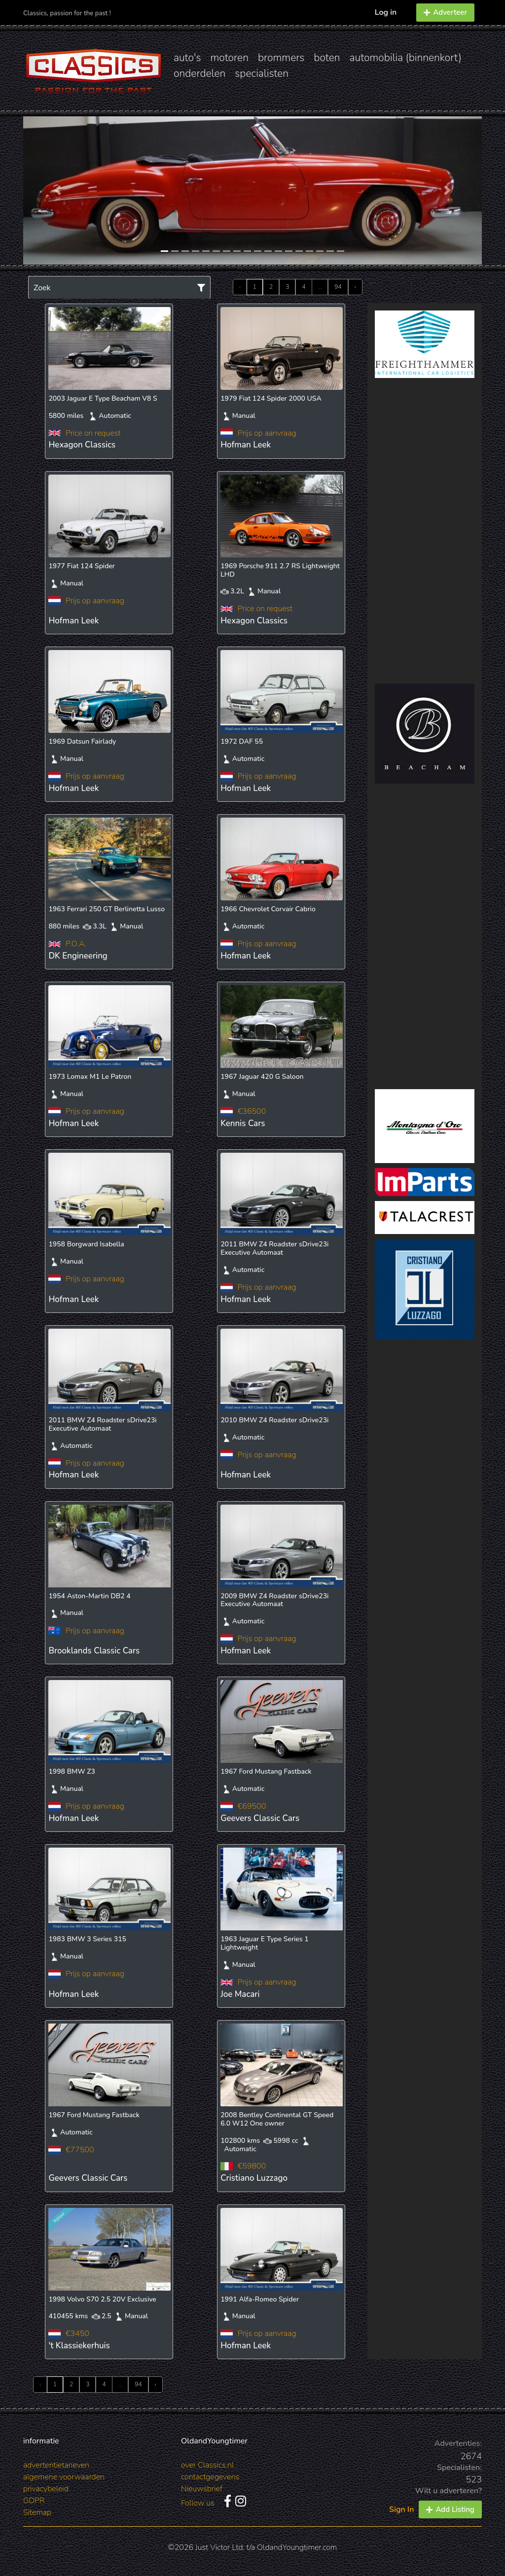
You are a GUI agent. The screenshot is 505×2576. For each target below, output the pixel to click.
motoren (229, 58)
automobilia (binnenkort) (406, 58)
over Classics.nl (207, 2465)
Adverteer (445, 12)
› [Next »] (355, 287)
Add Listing (450, 2509)
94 (337, 287)
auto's (187, 58)
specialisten (262, 73)
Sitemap (37, 2512)
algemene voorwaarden (64, 2477)
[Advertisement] (425, 531)
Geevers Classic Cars (259, 1818)
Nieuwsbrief (201, 2488)
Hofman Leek (245, 444)
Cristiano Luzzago (254, 2178)
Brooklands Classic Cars (94, 1650)
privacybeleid (46, 2488)
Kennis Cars (242, 1123)
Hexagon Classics (81, 444)
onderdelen (199, 73)
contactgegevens (210, 2477)
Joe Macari (239, 1994)
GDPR (33, 2500)
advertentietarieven (56, 2465)
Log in (386, 12)
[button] (57, 190)
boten (327, 58)
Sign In (401, 2509)
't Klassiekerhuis (78, 2345)
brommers (281, 58)
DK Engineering (78, 956)
